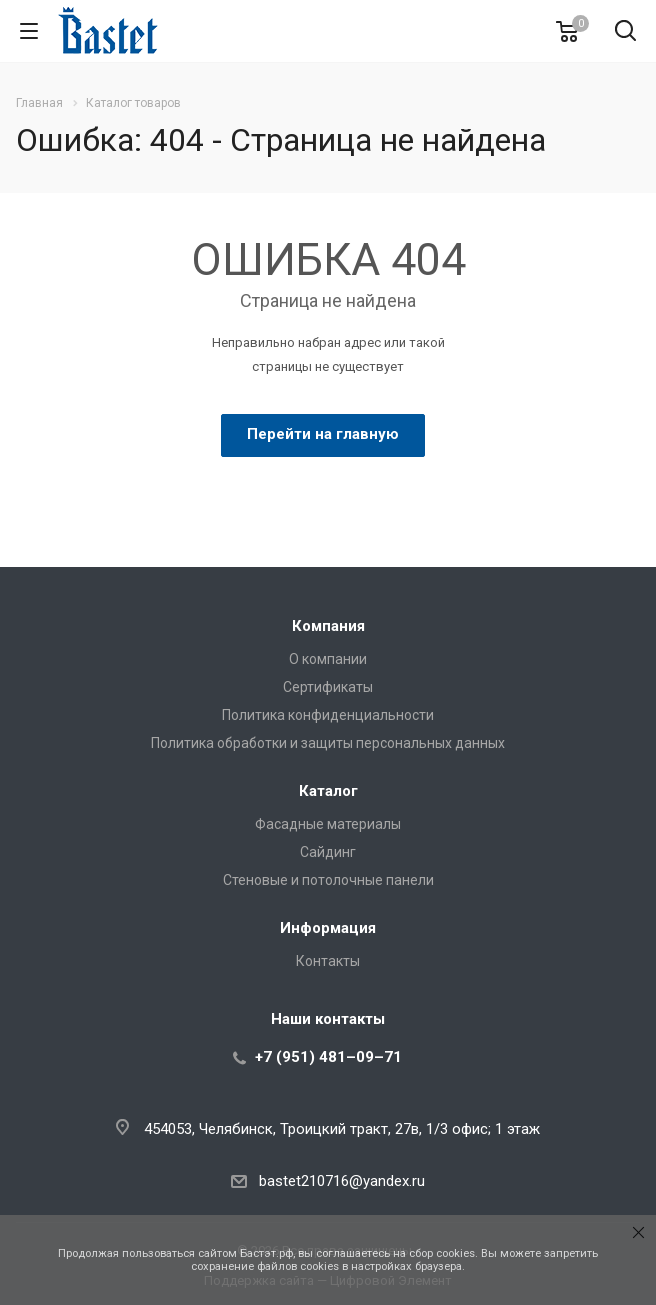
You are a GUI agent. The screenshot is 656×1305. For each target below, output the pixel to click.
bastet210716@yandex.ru (342, 1181)
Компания (328, 626)
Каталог (328, 791)
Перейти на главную (323, 434)
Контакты (328, 961)
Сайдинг (328, 852)
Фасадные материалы (328, 824)
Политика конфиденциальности (328, 715)
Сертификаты (328, 687)
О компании (328, 659)
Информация (328, 928)
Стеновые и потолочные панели (328, 880)
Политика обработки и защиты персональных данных (328, 743)
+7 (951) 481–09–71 (328, 1057)
